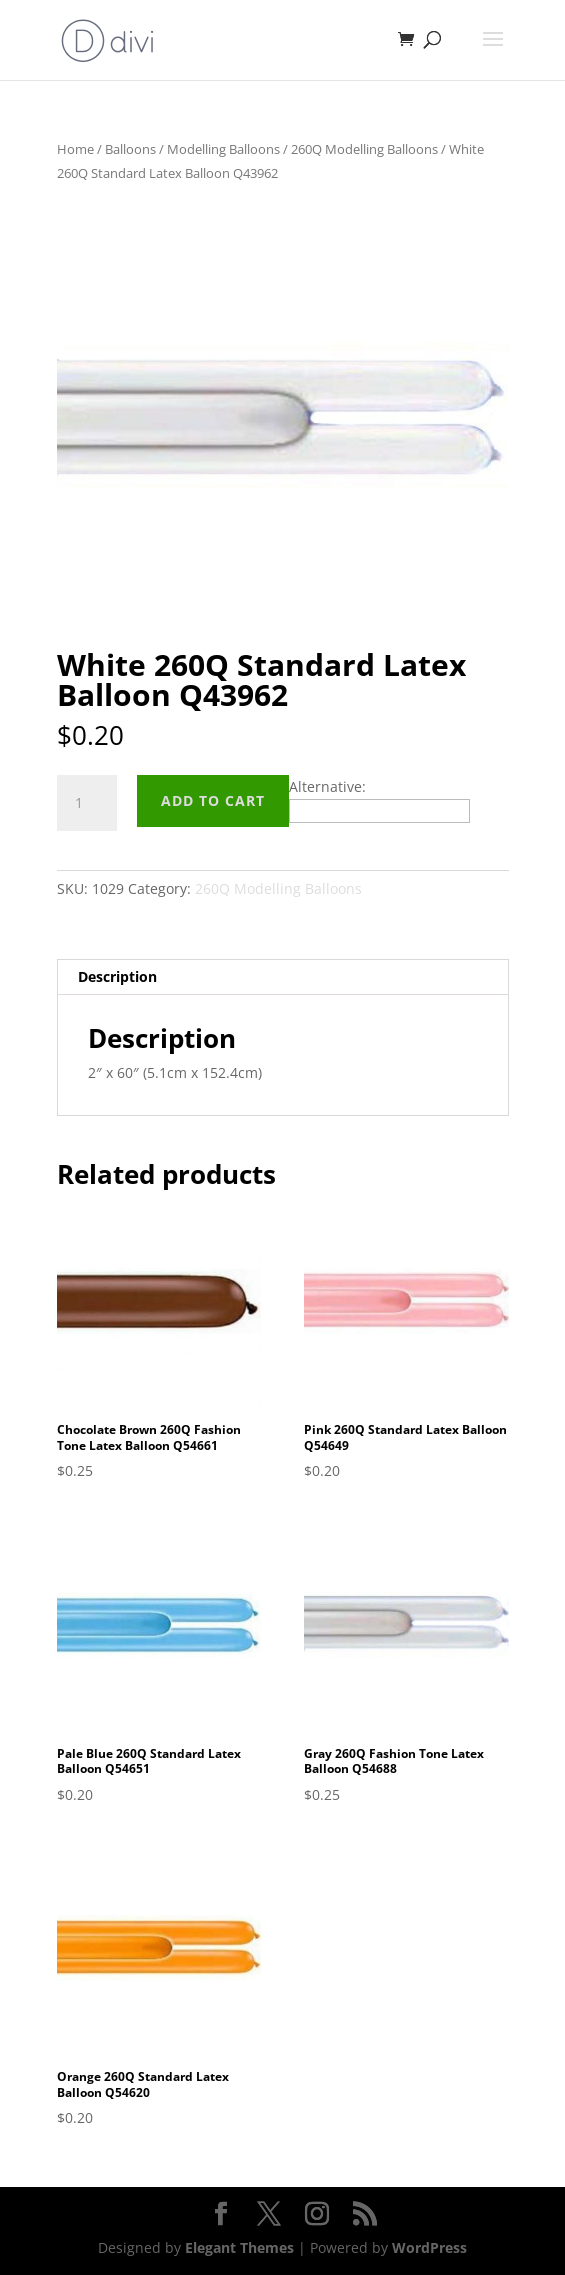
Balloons (130, 149)
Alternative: (327, 786)
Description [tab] (117, 976)
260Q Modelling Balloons (364, 149)
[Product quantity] (87, 803)
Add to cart (213, 800)
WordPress (429, 2247)
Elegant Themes (239, 2247)
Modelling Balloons (223, 149)
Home (75, 149)
